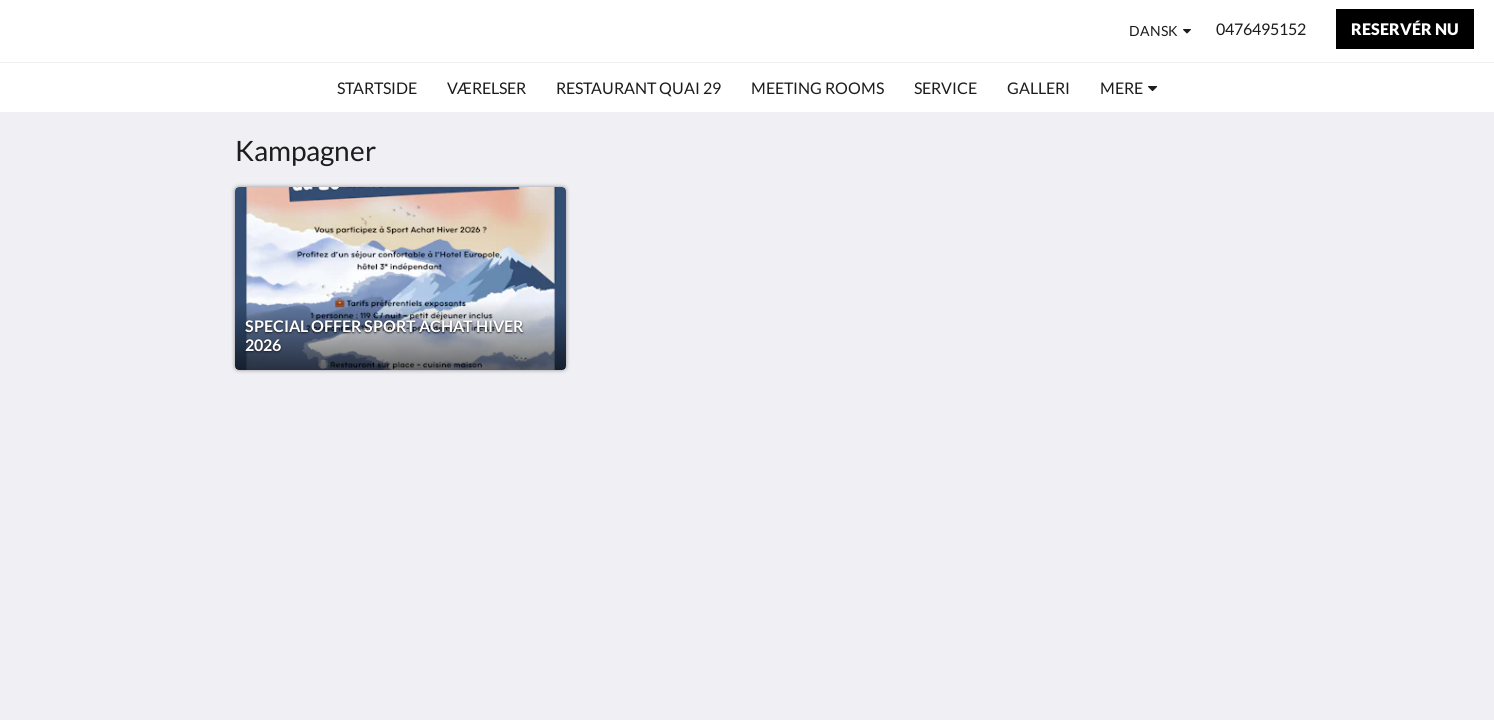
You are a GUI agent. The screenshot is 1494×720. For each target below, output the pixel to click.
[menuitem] (377, 88)
